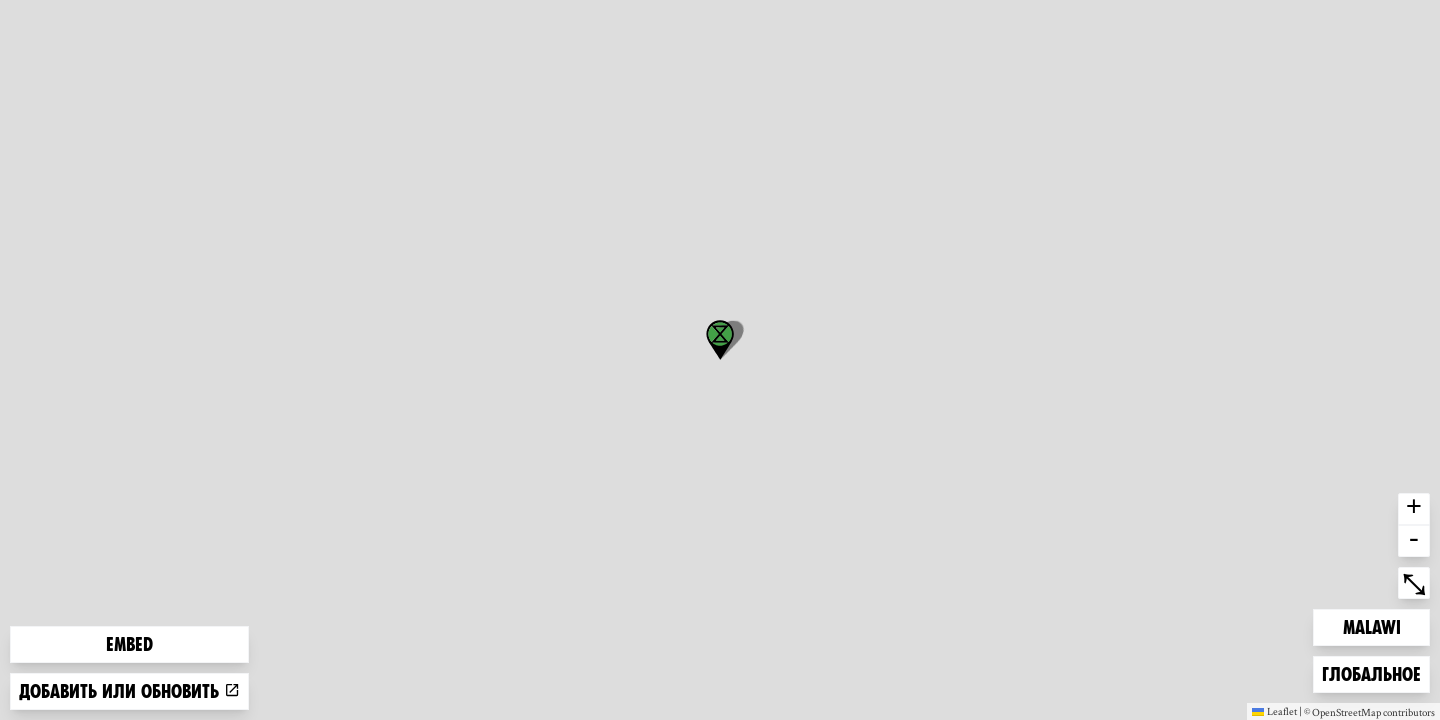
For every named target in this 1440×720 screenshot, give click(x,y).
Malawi (1375, 625)
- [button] (1414, 541)
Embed (129, 644)
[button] (720, 340)
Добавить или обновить (129, 691)
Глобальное (1371, 672)
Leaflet (1274, 711)
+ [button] (1414, 509)
